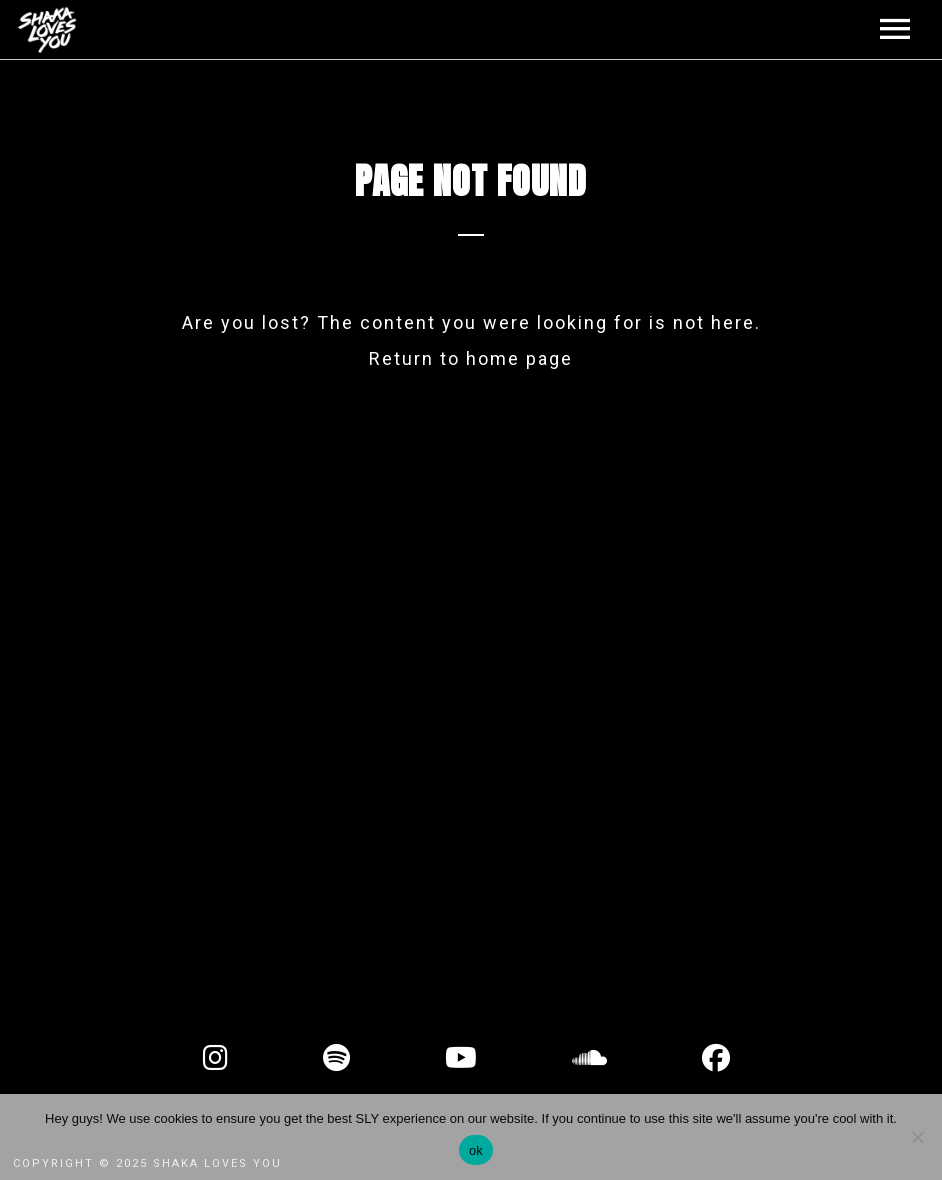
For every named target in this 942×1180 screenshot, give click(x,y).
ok (476, 1150)
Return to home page (471, 358)
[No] (917, 1137)
